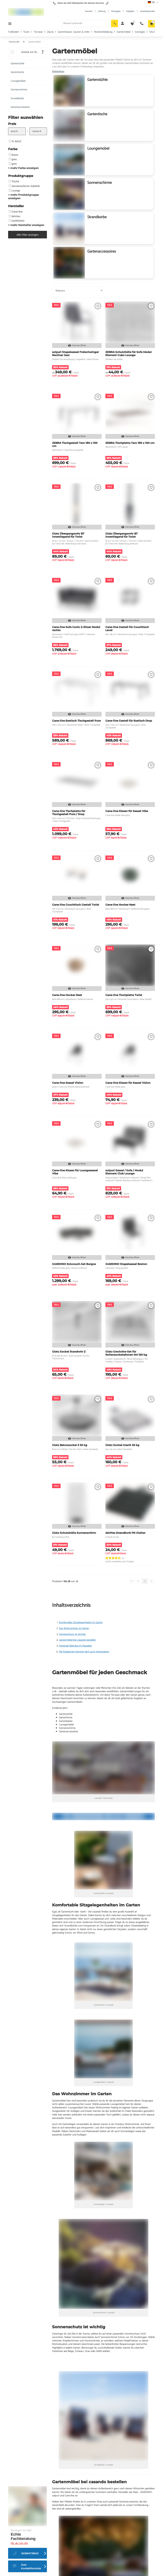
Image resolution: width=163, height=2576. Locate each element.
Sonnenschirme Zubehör (26, 186)
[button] (114, 23)
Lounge (16, 190)
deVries (16, 216)
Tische (15, 181)
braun (15, 154)
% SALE (16, 141)
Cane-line (17, 211)
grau (14, 159)
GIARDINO (18, 220)
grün (14, 163)
